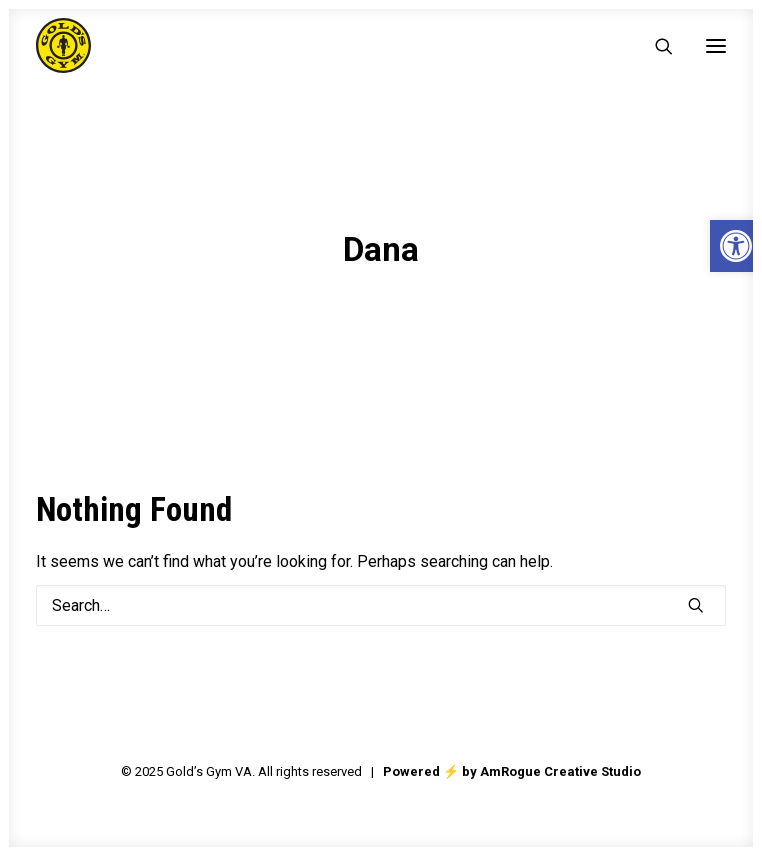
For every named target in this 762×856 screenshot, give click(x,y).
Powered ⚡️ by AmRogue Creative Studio (512, 771)
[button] (716, 45)
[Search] (655, 46)
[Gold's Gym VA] (63, 45)
